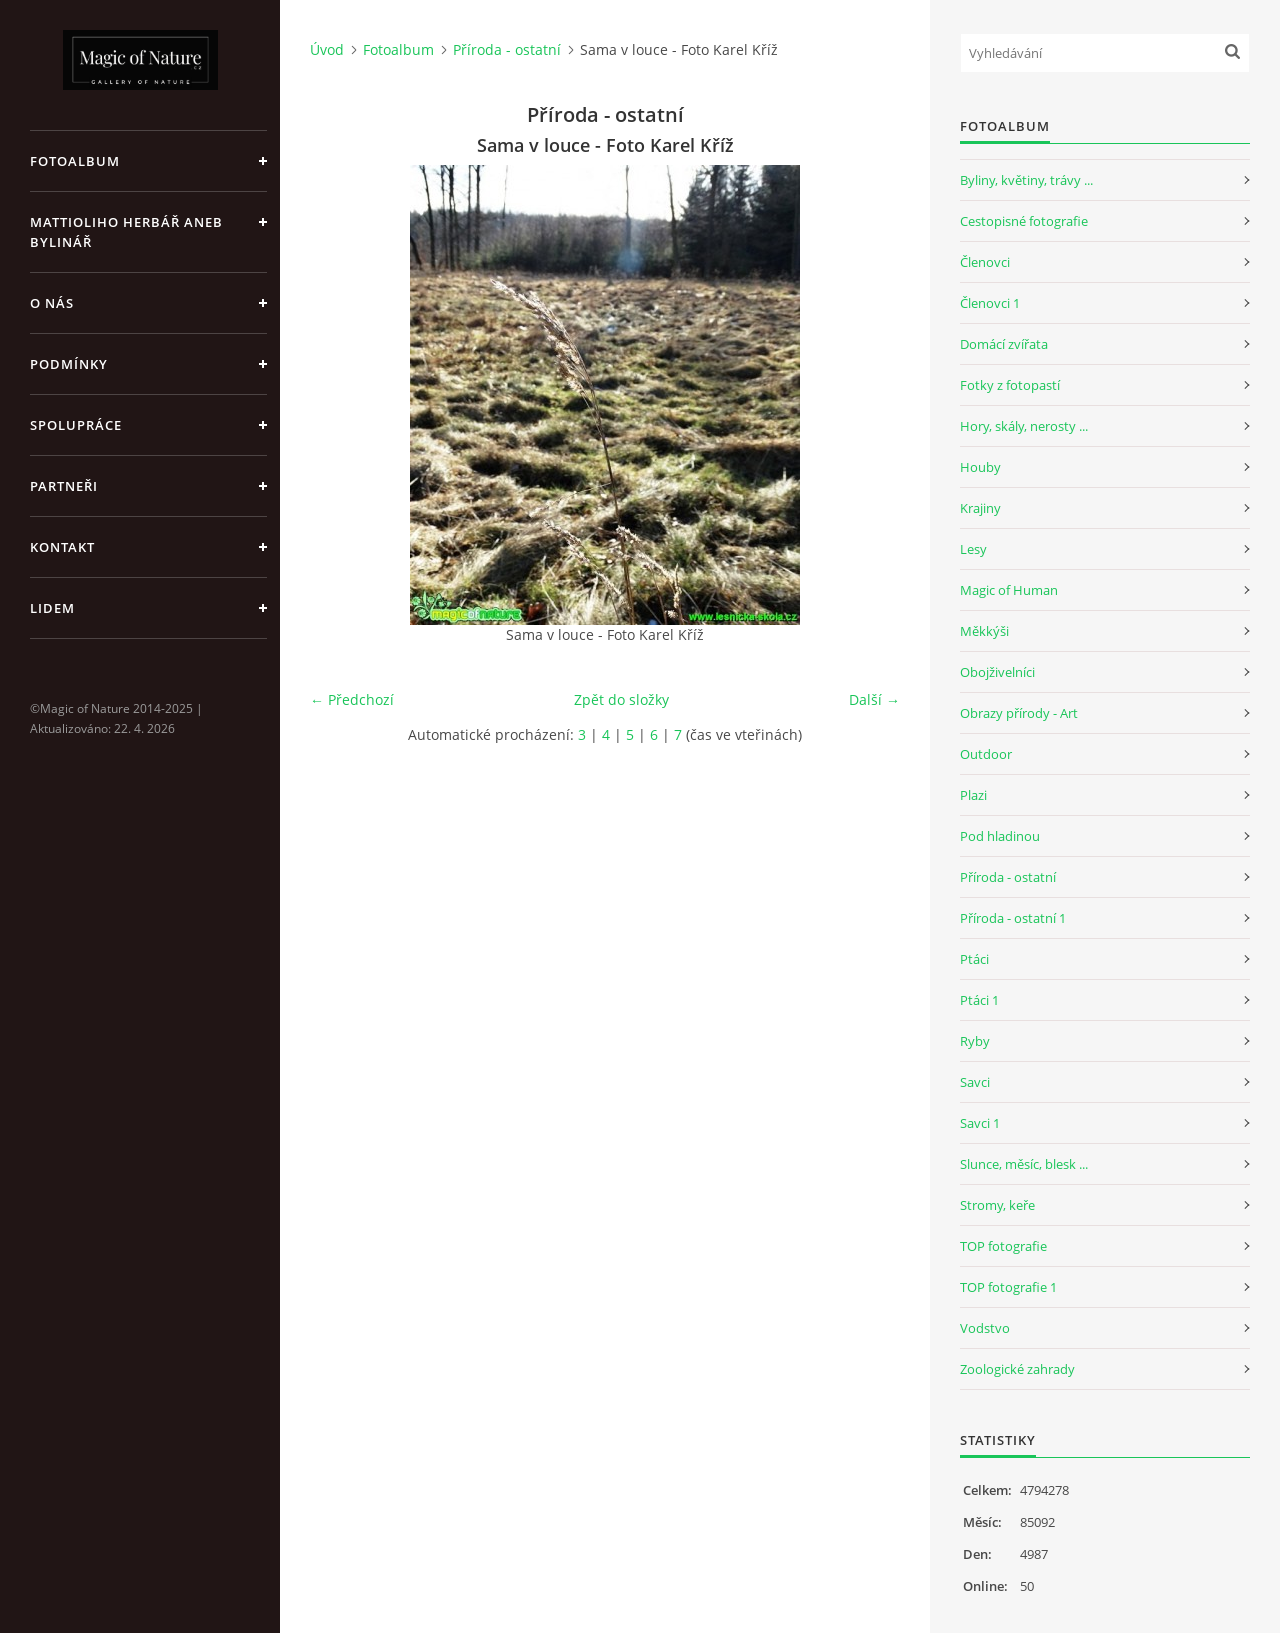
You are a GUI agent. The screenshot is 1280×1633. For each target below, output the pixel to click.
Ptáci (974, 959)
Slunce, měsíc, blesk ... (1024, 1164)
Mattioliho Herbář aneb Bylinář (126, 232)
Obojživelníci (997, 672)
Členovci (985, 262)
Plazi (973, 795)
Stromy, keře (997, 1205)
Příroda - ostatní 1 (1013, 918)
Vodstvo (985, 1328)
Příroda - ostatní (507, 49)
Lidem (52, 608)
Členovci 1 (990, 303)
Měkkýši (984, 631)
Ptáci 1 (979, 1000)
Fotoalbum (75, 161)
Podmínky (69, 364)
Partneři (64, 486)
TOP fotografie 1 (1008, 1287)
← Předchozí (352, 699)
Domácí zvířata (1004, 344)
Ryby (975, 1041)
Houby (980, 467)
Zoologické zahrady (1017, 1369)
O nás (52, 303)
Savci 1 (980, 1123)
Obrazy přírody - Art (1019, 713)
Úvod (327, 49)
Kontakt (62, 547)
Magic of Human (1009, 590)
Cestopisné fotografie (1024, 221)
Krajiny (980, 508)
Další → (874, 699)
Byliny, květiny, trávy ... (1026, 180)
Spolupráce (76, 425)
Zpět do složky (621, 699)
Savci (975, 1082)
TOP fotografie (1003, 1246)
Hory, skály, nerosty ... (1024, 426)
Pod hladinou (1000, 836)
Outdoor (986, 754)
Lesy (973, 549)
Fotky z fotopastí (1010, 385)
